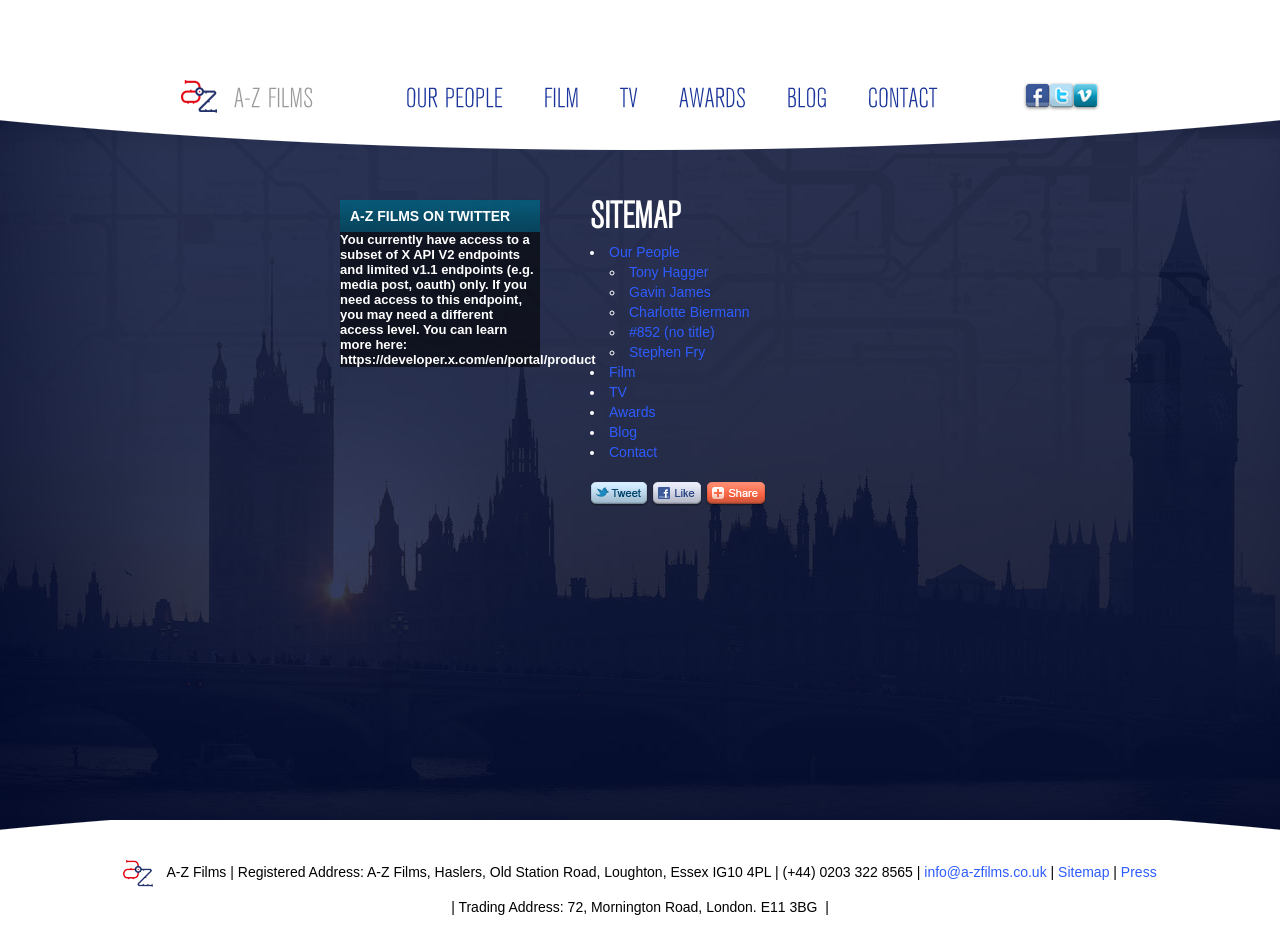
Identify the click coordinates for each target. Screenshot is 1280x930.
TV (618, 392)
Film (622, 372)
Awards (632, 412)
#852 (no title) (672, 332)
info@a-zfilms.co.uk (985, 872)
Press (1139, 872)
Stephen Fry (667, 352)
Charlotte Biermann (689, 312)
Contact (633, 452)
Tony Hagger (668, 272)
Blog (623, 432)
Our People (644, 252)
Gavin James (670, 292)
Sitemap (1083, 872)
